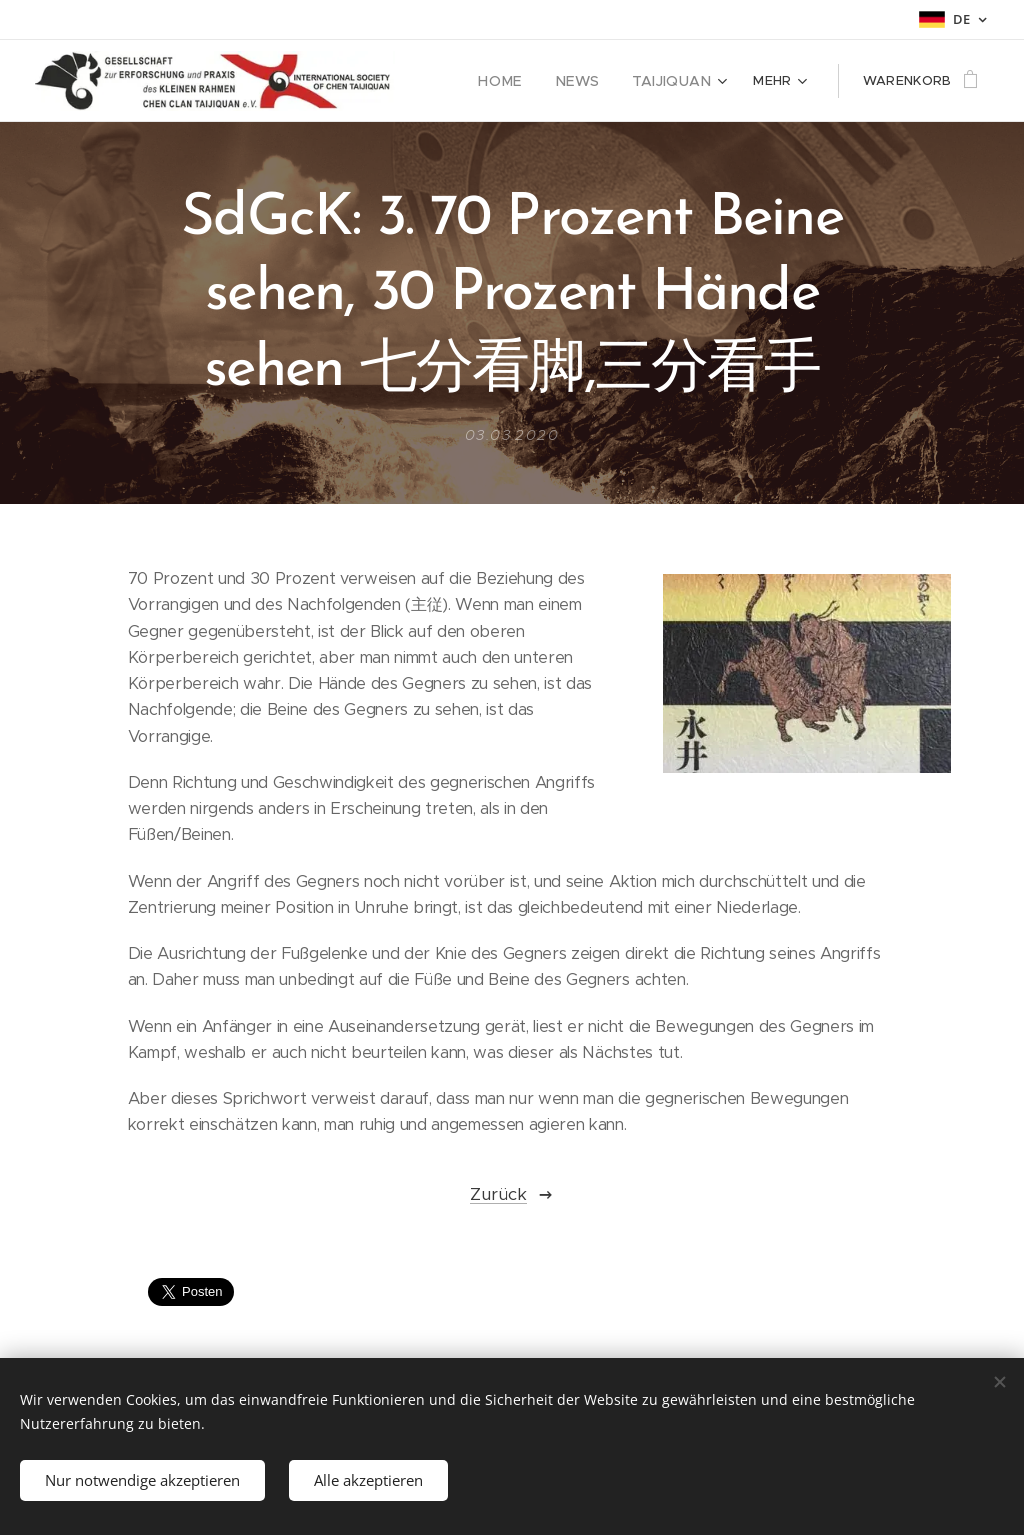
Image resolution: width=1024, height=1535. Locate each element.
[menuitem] (519, 81)
